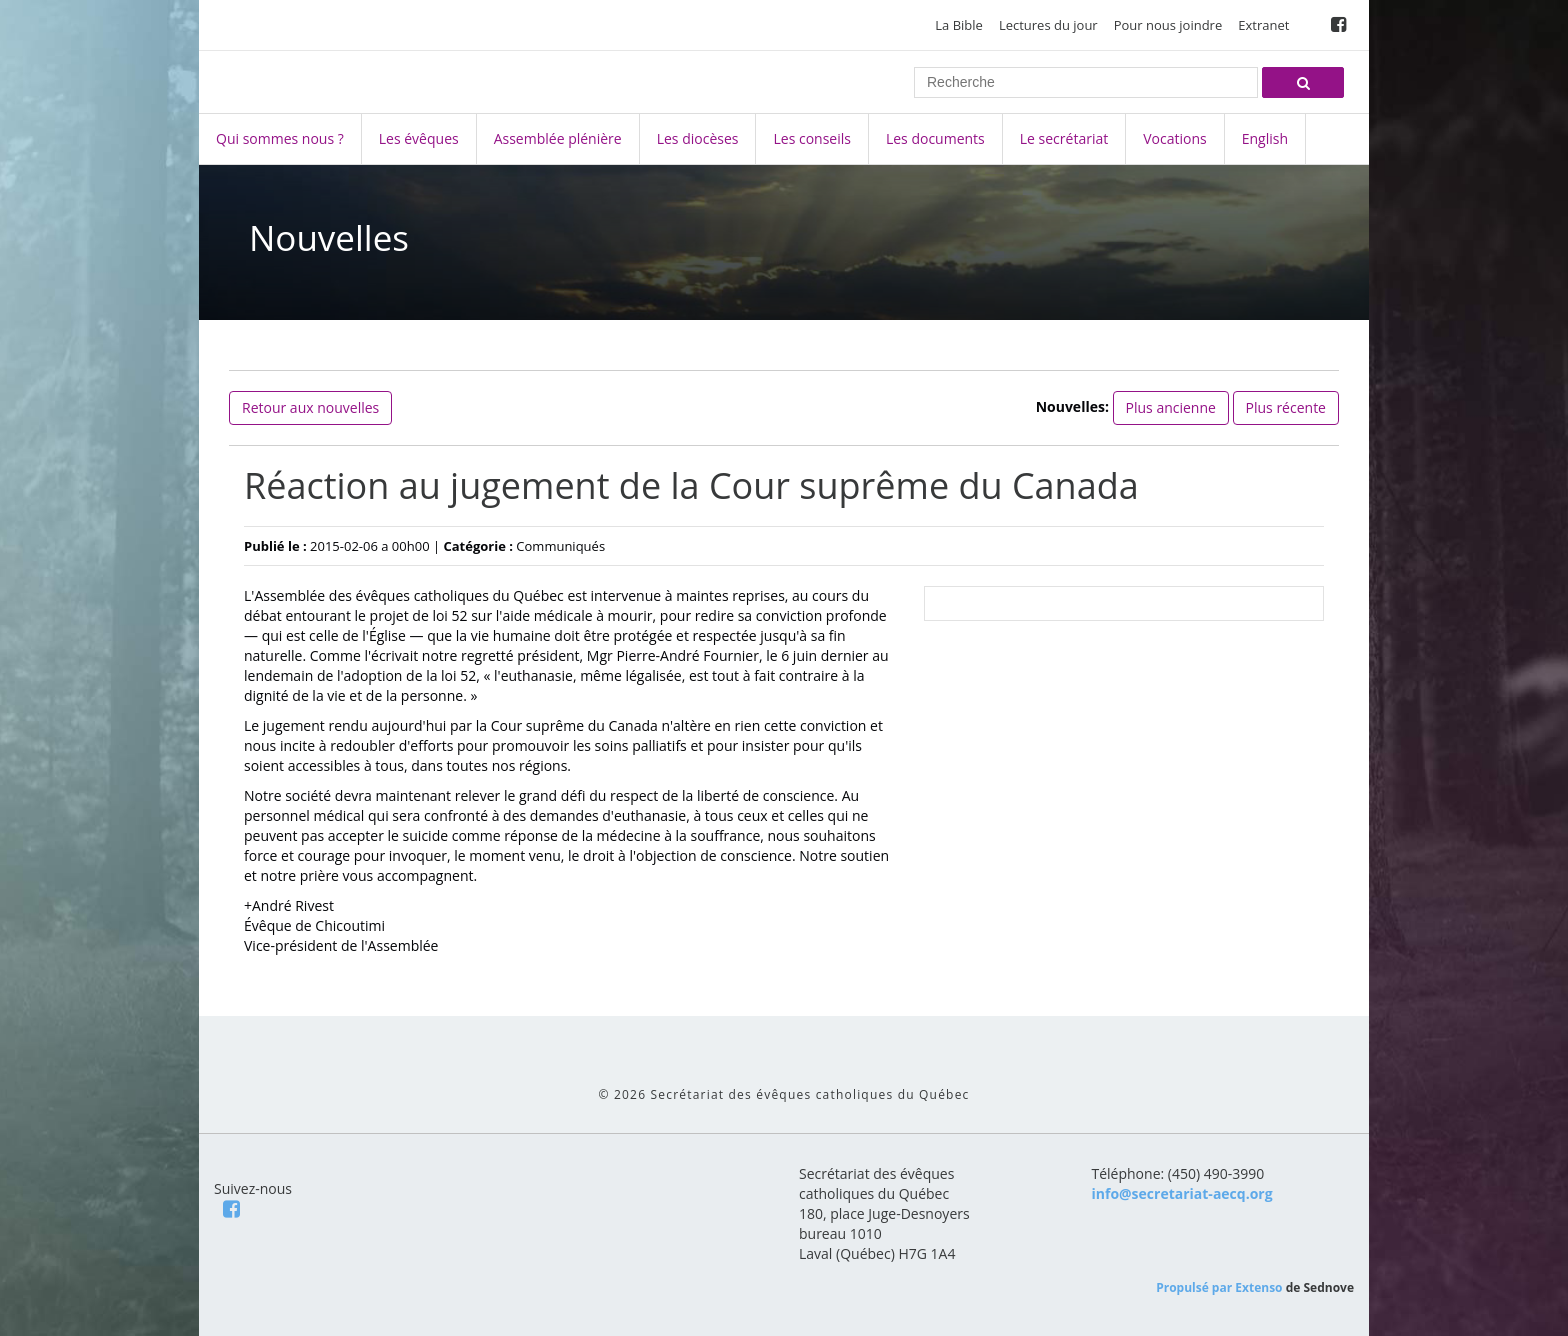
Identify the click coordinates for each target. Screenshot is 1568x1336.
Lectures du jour (1048, 25)
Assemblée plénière (558, 138)
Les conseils (811, 138)
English (1265, 138)
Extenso (1258, 1287)
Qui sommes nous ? (280, 138)
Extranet (1263, 25)
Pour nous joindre (1168, 25)
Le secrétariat (1064, 138)
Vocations (1174, 138)
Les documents (935, 138)
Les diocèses (698, 138)
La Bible (959, 25)
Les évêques (419, 138)
